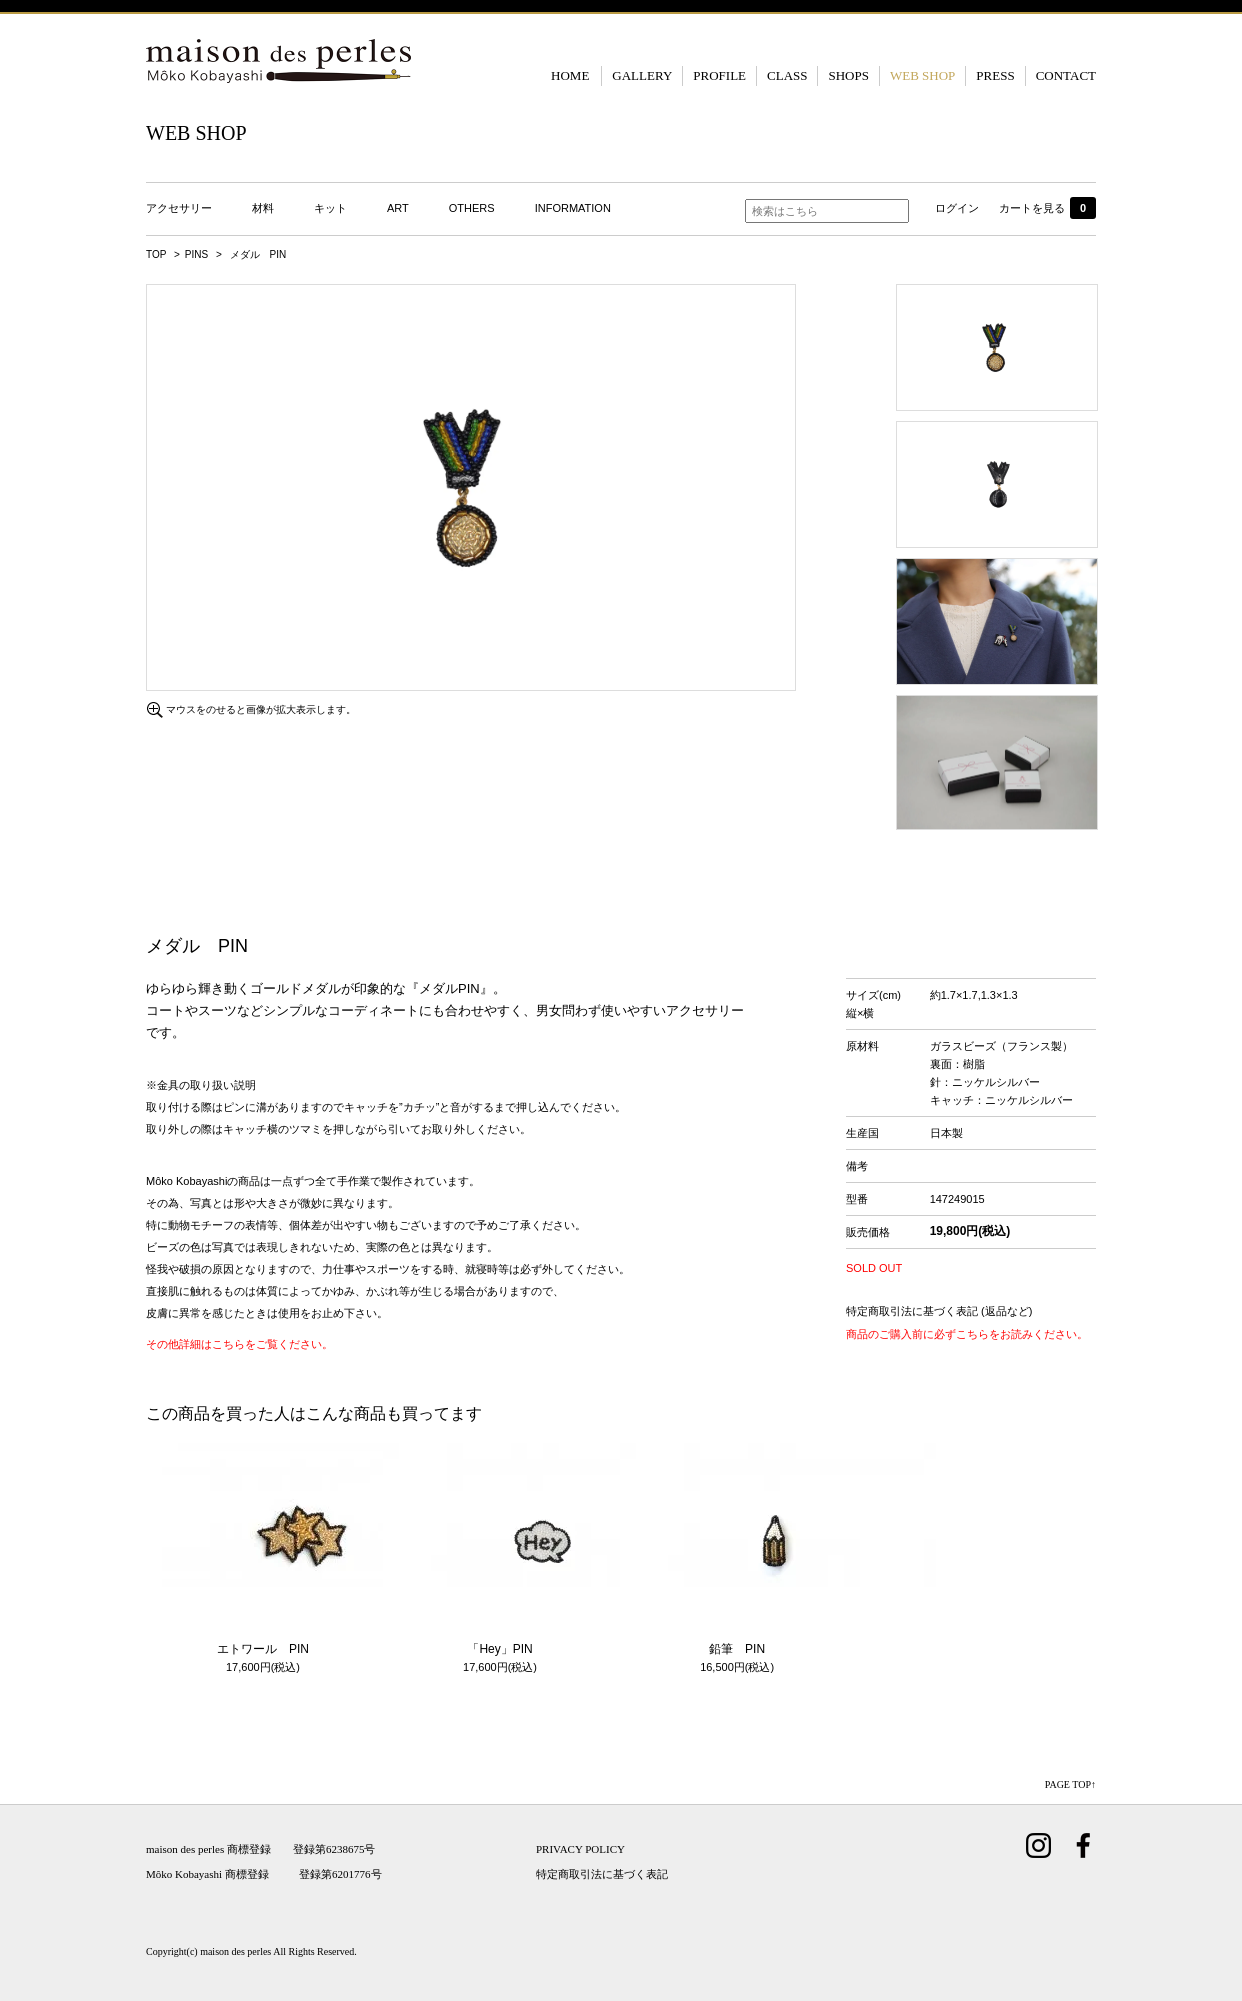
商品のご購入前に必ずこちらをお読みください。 (967, 1334)
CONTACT (1066, 75)
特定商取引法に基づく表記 (602, 1874)
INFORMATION (573, 208)
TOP (156, 254)
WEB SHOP (922, 75)
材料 (263, 208)
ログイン (957, 208)
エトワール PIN (263, 1649)
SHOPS (848, 75)
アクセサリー (179, 208)
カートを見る (1047, 208)
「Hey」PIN (499, 1649)
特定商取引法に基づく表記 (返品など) (939, 1311)
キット (330, 208)
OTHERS (472, 208)
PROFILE (719, 75)
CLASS (787, 75)
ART (398, 208)
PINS (196, 254)
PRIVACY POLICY (580, 1849)
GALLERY (642, 75)
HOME (570, 75)
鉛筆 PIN (737, 1649)
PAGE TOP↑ (1070, 1784)
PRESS (995, 75)
